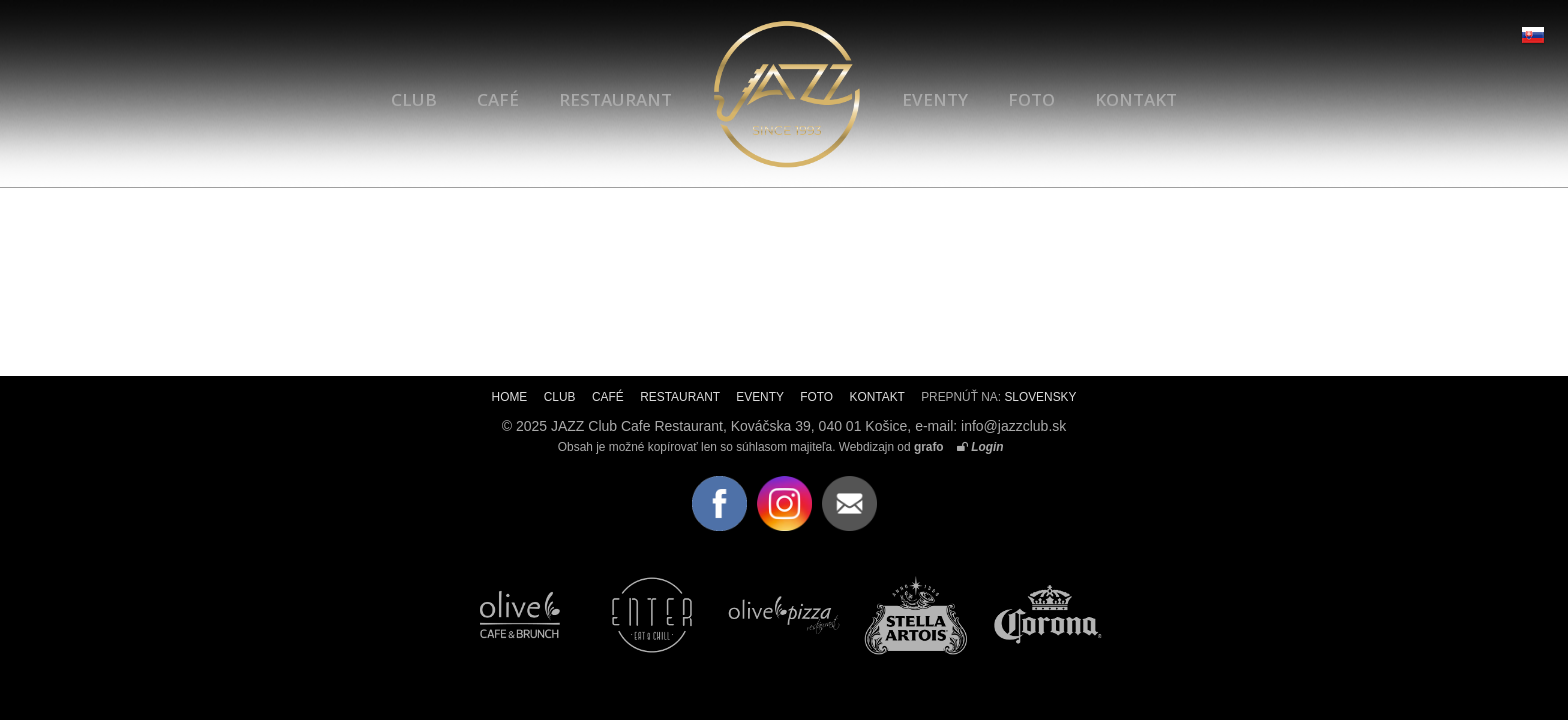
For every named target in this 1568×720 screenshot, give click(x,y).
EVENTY (935, 99)
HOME (510, 397)
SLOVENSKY (1040, 397)
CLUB (414, 99)
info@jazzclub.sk (1013, 426)
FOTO (1031, 99)
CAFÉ (498, 99)
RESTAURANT (615, 99)
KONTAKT (1136, 99)
